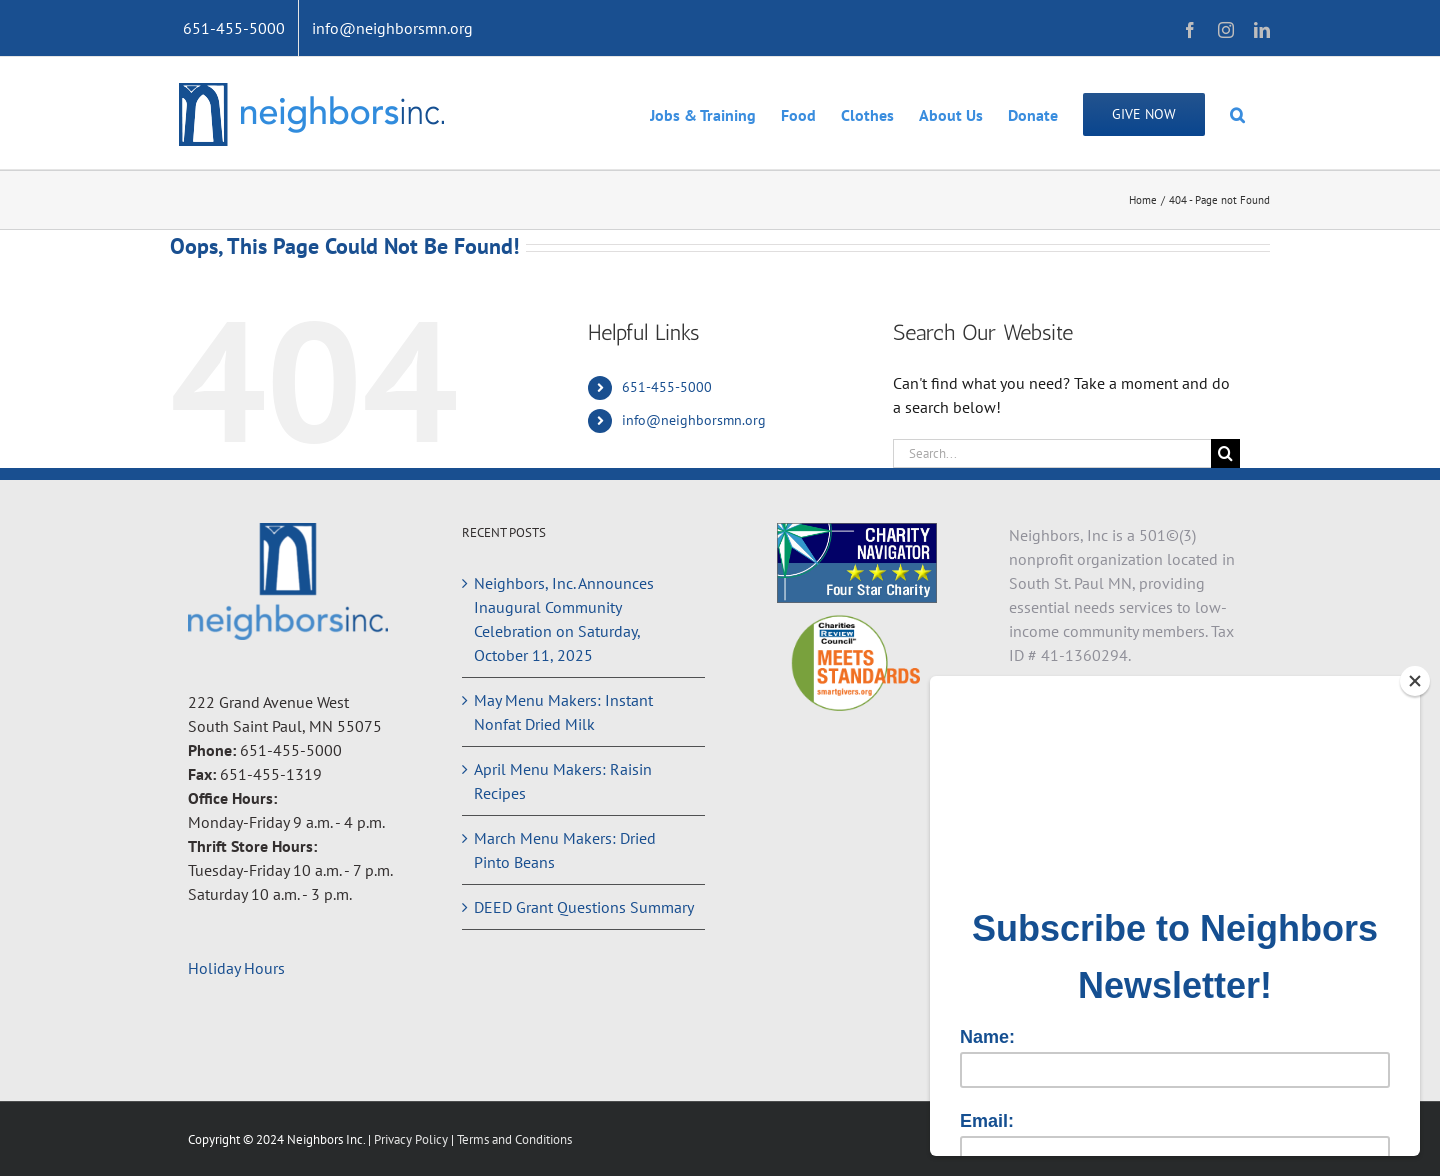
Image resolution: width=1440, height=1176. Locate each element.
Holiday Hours (236, 968)
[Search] (1225, 453)
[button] (1237, 113)
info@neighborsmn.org (694, 420)
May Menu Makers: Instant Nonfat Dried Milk (563, 712)
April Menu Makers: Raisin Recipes (563, 781)
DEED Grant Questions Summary (584, 907)
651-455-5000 (667, 387)
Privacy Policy (412, 1139)
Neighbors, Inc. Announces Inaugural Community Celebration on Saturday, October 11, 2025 (564, 619)
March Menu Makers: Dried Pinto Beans (565, 850)
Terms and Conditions (514, 1139)
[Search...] (1052, 453)
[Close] (1415, 681)
